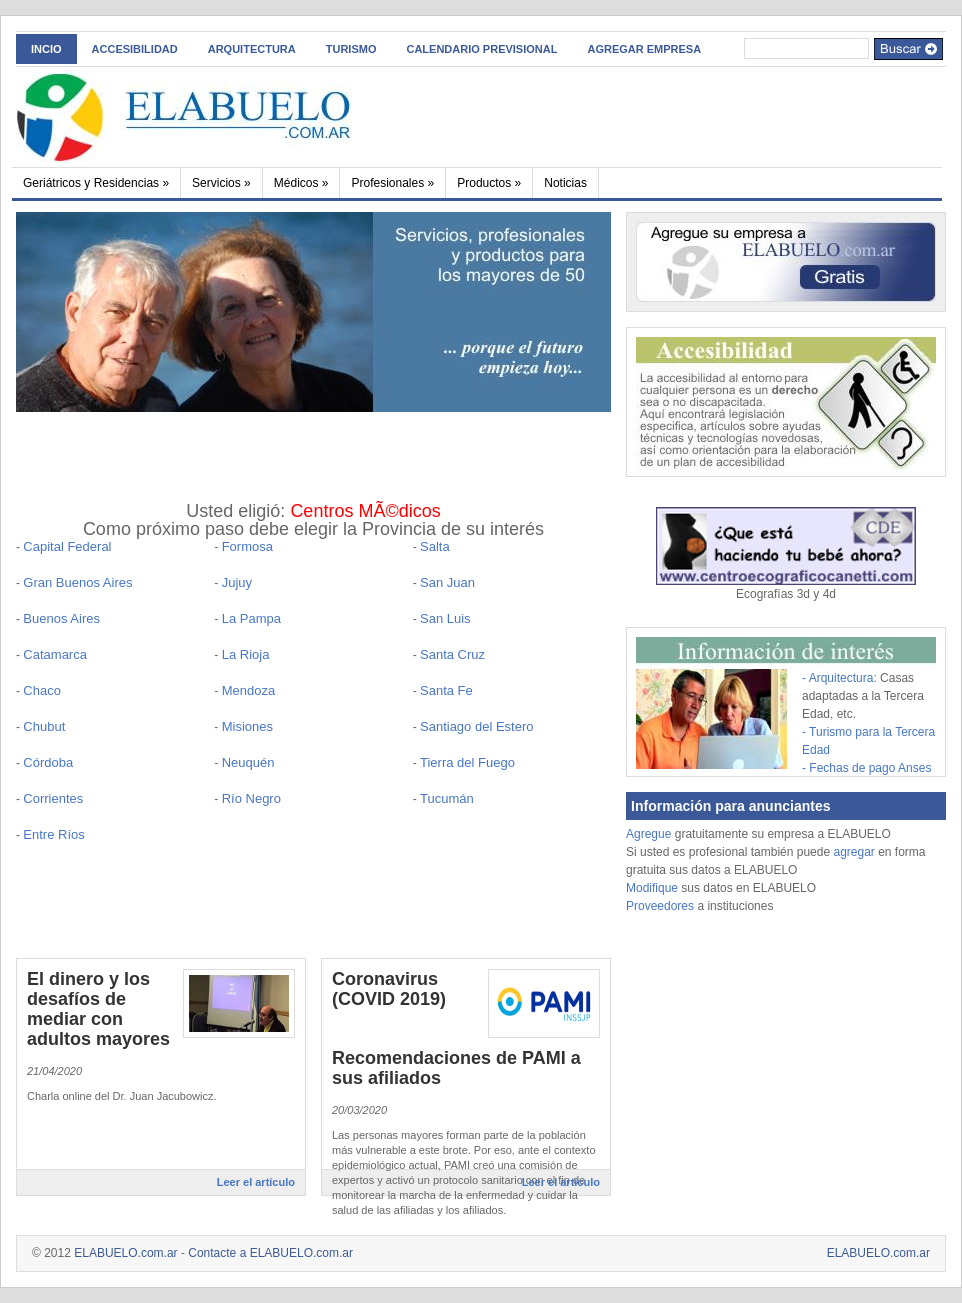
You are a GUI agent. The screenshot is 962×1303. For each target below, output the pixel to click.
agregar (853, 852)
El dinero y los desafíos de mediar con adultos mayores (98, 1009)
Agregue (648, 834)
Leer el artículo (256, 1182)
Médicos (301, 183)
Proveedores (661, 906)
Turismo (351, 49)
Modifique (652, 888)
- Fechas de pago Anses (866, 768)
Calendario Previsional (481, 49)
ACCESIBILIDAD (135, 49)
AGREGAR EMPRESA (644, 49)
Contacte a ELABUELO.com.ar (270, 1253)
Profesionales (392, 183)
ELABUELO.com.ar (125, 1253)
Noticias (565, 183)
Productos (489, 183)
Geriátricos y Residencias (96, 183)
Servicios (221, 183)
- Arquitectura (837, 678)
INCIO (46, 49)
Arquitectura (252, 49)
